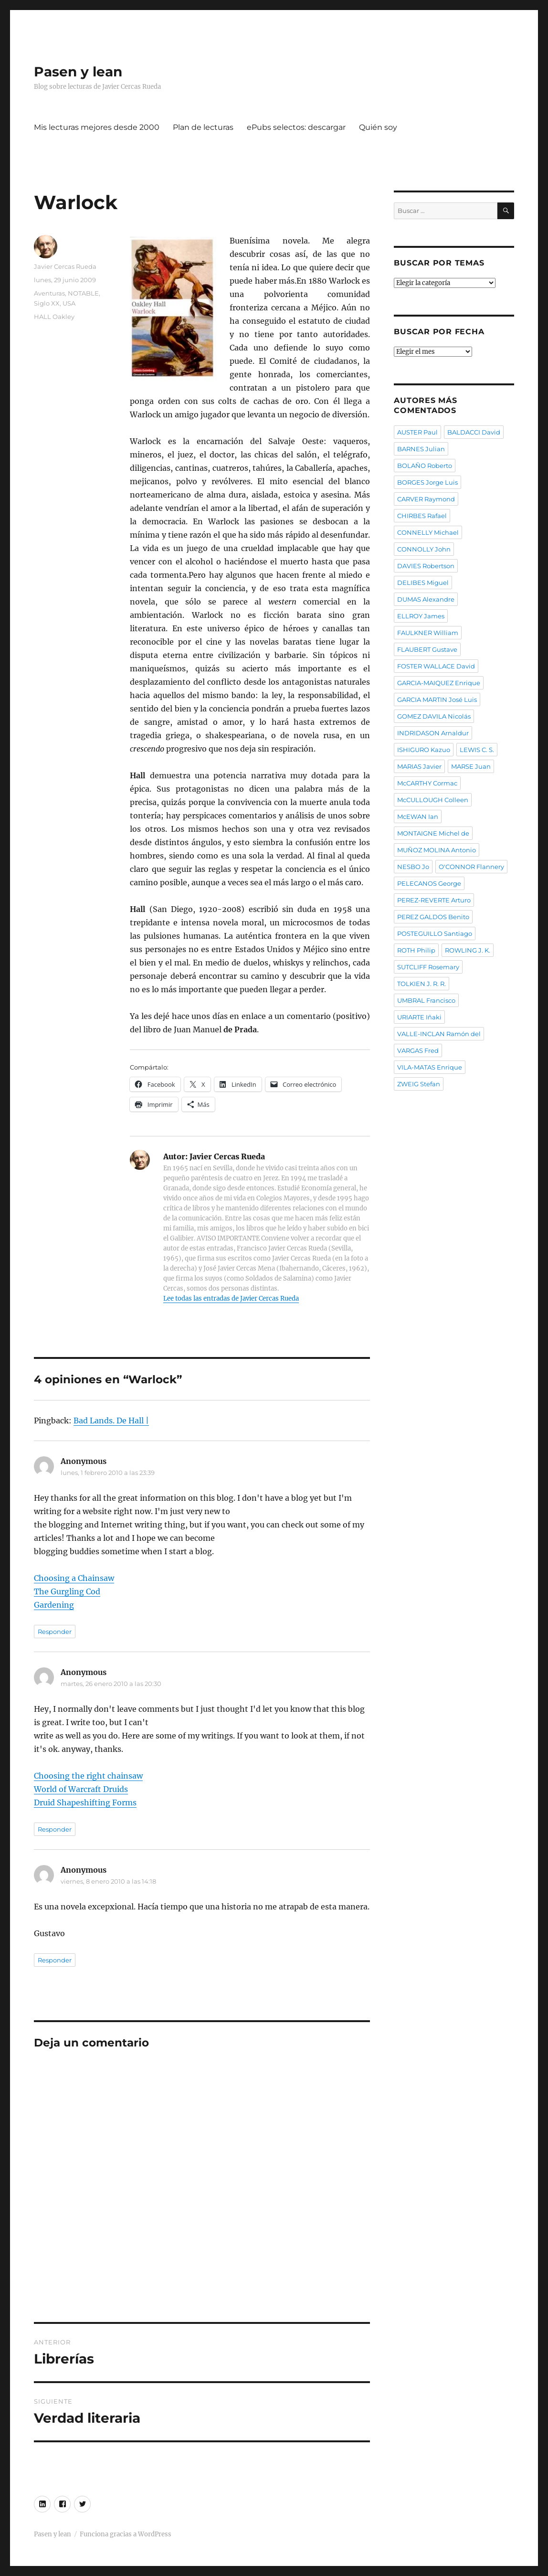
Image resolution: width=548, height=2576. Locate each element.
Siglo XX (47, 303)
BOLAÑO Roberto (424, 465)
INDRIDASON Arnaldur (433, 733)
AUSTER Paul (417, 432)
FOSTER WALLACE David (436, 666)
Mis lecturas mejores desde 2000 (96, 127)
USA (69, 303)
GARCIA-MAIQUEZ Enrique (438, 683)
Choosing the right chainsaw (88, 1776)
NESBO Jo (413, 866)
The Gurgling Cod (67, 1591)
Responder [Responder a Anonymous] (55, 1631)
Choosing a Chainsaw (74, 1578)
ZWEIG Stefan (418, 1084)
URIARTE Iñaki (419, 1017)
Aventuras (49, 293)
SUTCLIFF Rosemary (428, 967)
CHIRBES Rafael (422, 515)
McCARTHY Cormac (427, 783)
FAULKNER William (427, 632)
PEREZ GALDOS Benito (433, 917)
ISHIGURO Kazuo (423, 749)
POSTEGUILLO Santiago (434, 933)
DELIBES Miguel (423, 582)
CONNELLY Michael (428, 532)
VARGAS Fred (418, 1050)
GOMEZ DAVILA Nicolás (434, 716)
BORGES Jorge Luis (427, 482)
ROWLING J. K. (467, 950)
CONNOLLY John (424, 549)
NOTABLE (83, 293)
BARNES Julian (421, 449)
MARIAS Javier (419, 766)
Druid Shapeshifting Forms (85, 1802)
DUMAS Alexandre (425, 599)
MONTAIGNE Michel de (433, 833)
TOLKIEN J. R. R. (421, 983)
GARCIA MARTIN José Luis (437, 699)
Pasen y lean (78, 72)
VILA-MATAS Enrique (429, 1067)
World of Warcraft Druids (81, 1789)
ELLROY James (420, 616)
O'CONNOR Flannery (471, 866)
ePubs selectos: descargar (296, 127)
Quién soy (378, 127)
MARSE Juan (471, 766)
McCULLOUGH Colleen (432, 800)
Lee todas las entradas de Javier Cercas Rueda (231, 1298)
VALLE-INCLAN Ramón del (439, 1034)
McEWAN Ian (417, 816)
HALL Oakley (54, 316)
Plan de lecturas (203, 127)
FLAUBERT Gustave (427, 649)
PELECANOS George (429, 883)
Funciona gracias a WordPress (125, 2534)
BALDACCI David (473, 432)
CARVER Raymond (426, 499)
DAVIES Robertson (425, 566)
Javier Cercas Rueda (65, 266)
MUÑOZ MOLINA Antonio (436, 850)
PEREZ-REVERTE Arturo (434, 900)
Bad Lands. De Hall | (111, 1420)
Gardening (54, 1605)
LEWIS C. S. (477, 749)
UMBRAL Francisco (426, 1000)
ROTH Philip (416, 950)
